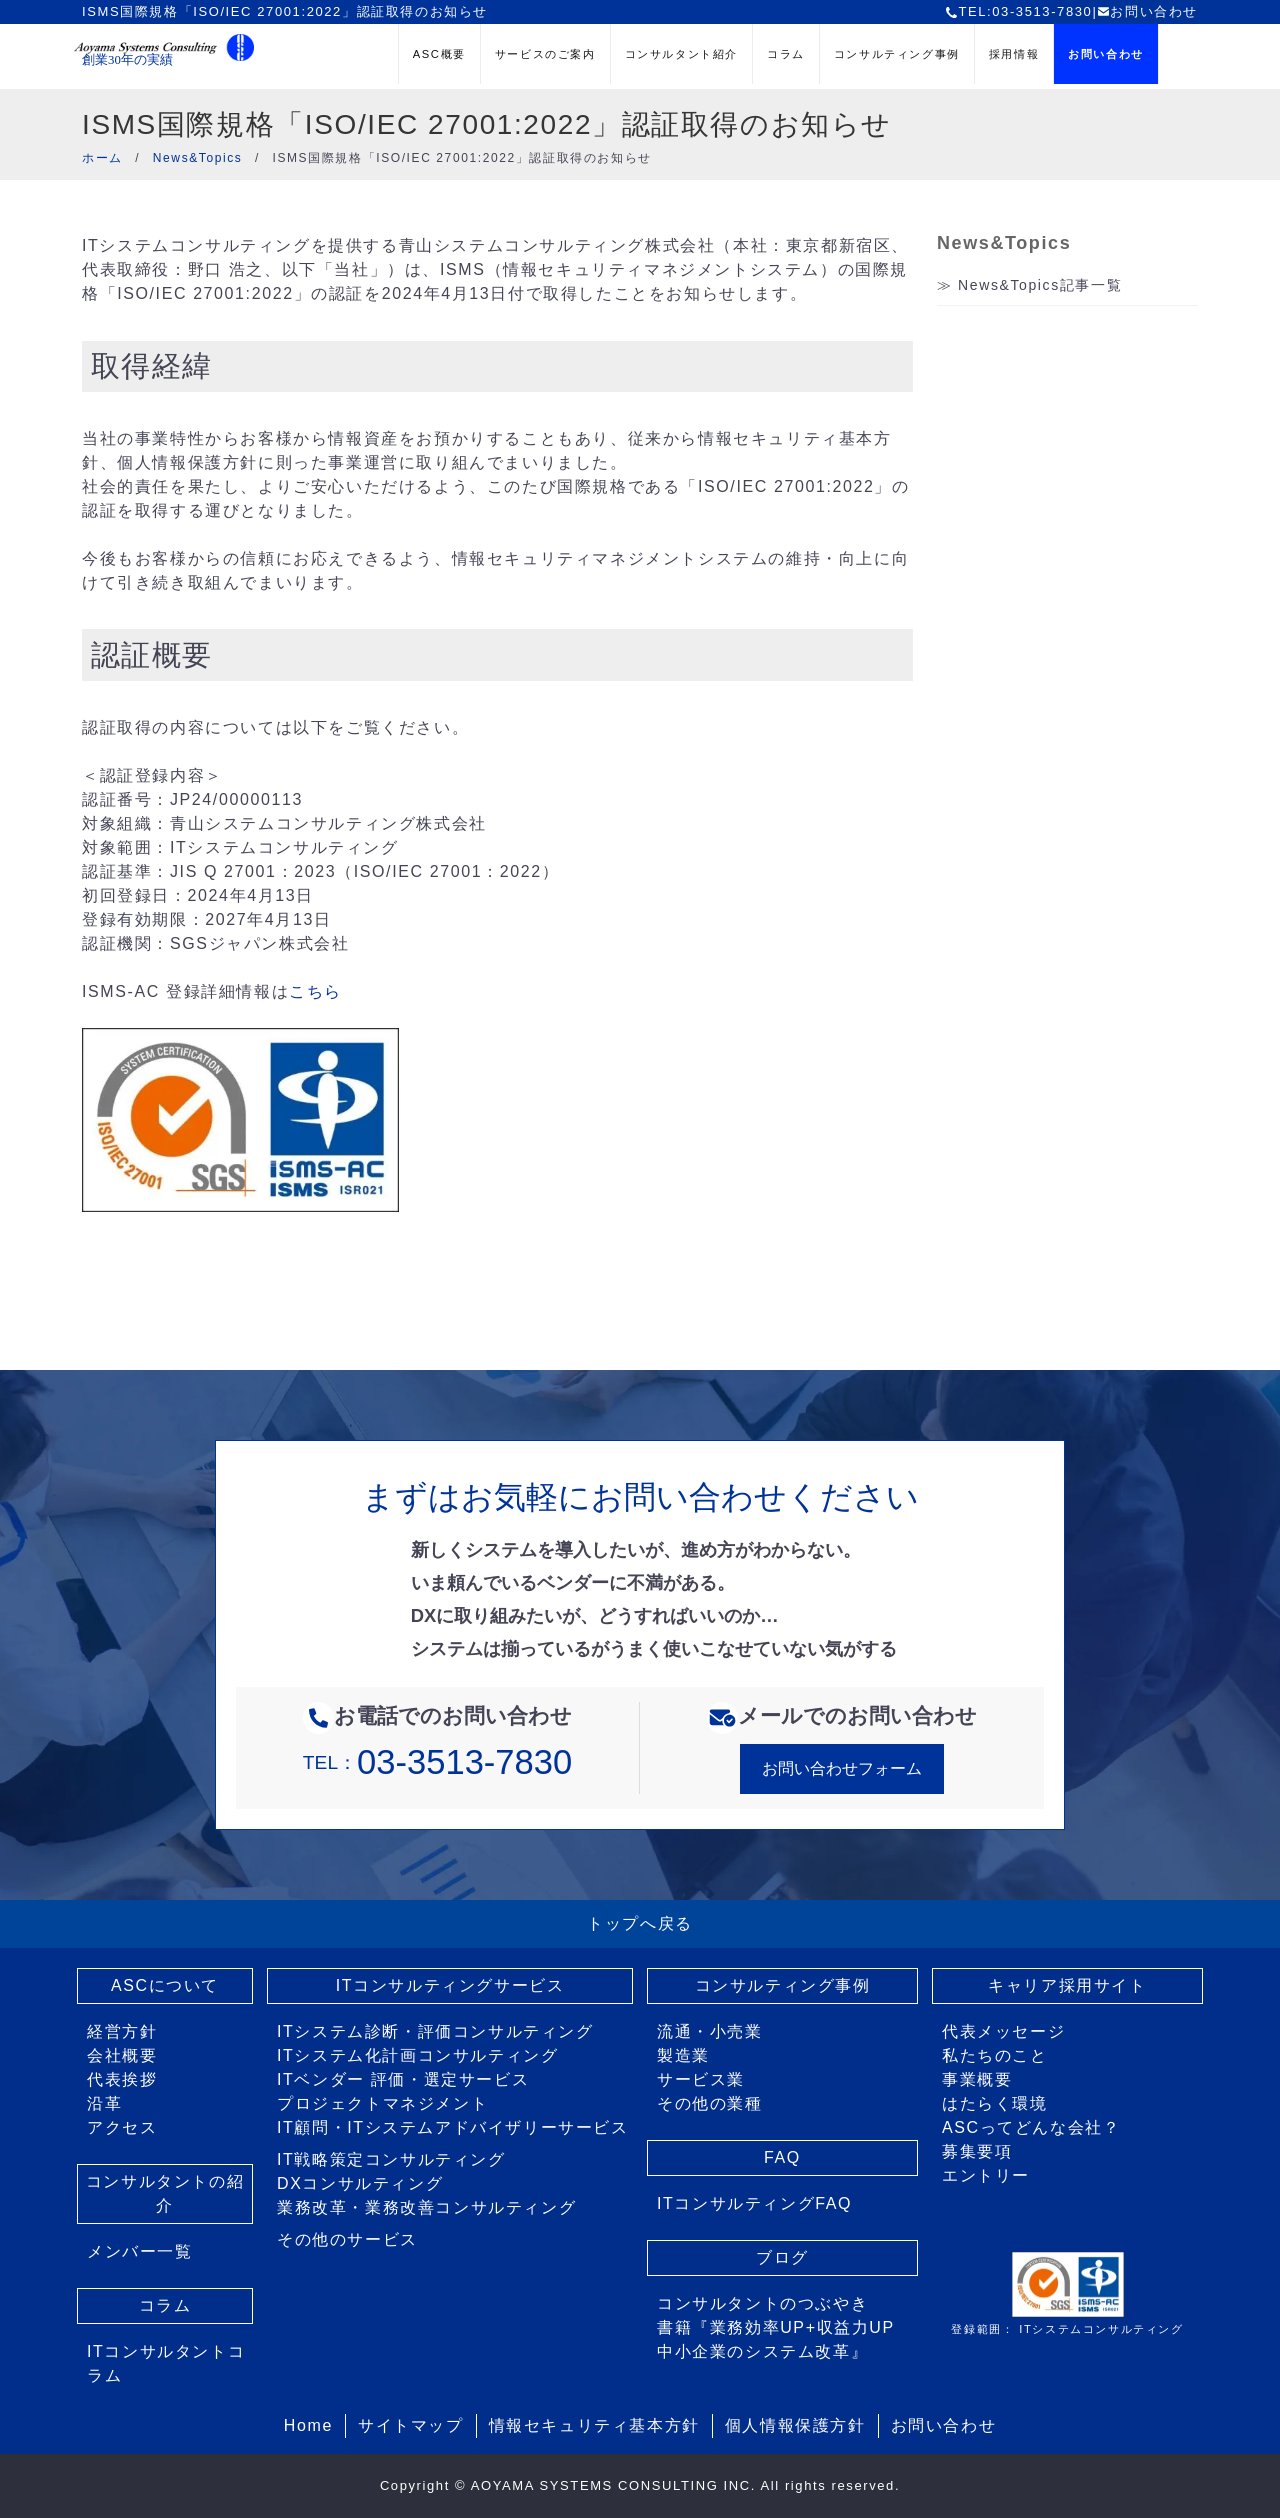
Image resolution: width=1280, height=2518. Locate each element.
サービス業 (701, 2079)
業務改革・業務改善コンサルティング (426, 2207)
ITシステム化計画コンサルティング (417, 2055)
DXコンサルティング (360, 2183)
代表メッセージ (1003, 2031)
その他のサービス (347, 2239)
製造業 (683, 2055)
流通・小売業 (710, 2031)
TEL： (437, 1762)
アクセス (122, 2127)
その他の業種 (710, 2103)
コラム (786, 54)
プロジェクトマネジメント (382, 2103)
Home (308, 2425)
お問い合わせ (1147, 11)
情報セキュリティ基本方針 (594, 2425)
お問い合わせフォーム (842, 1768)
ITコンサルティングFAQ (754, 2203)
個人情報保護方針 (795, 2425)
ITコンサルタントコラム (166, 2363)
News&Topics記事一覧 (1040, 285)
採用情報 (1014, 54)
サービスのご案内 (545, 54)
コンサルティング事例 (897, 54)
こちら (315, 991)
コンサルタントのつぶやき (762, 2303)
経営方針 (122, 2031)
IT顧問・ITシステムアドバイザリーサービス (453, 2127)
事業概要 (977, 2079)
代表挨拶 (122, 2079)
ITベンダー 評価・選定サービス (403, 2079)
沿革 (104, 2103)
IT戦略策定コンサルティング (391, 2159)
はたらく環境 (995, 2103)
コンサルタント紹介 (681, 54)
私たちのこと (995, 2055)
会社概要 (122, 2055)
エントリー (986, 2175)
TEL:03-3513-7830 (1018, 11)
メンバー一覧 (140, 2251)
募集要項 (977, 2151)
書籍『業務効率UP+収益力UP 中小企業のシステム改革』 (776, 2339)
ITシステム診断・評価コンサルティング (435, 2031)
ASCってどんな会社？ (1031, 2127)
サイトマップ (411, 2425)
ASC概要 (439, 54)
